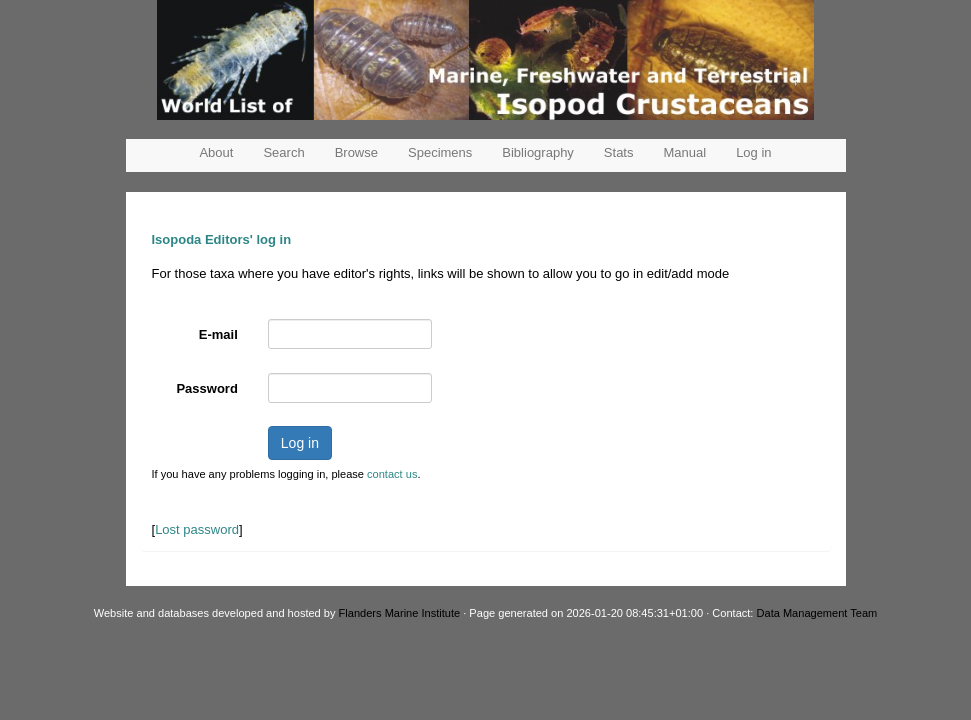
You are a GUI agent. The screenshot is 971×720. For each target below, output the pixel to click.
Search (283, 152)
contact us (392, 474)
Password (206, 388)
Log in (753, 152)
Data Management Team (817, 613)
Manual (684, 152)
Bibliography (538, 152)
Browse (356, 152)
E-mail (218, 334)
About (216, 152)
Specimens (440, 152)
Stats (619, 152)
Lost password (197, 529)
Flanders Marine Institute (400, 613)
